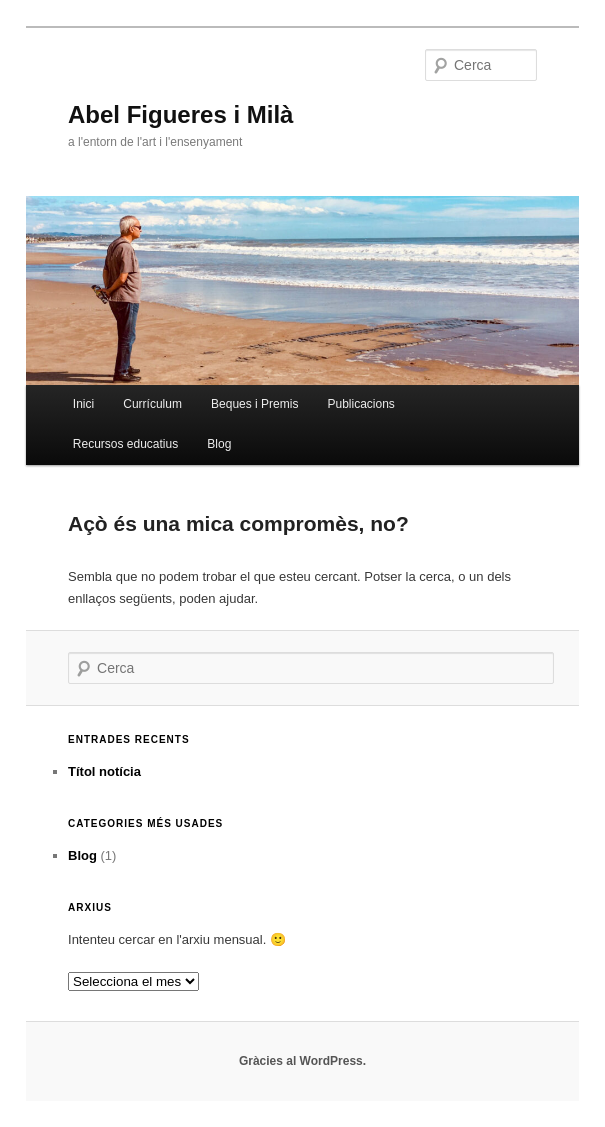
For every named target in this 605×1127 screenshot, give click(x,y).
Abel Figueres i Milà (180, 114)
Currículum (152, 404)
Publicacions (361, 404)
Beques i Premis (254, 404)
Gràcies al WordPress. (302, 1061)
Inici (83, 404)
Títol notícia (104, 771)
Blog (219, 444)
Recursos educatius (125, 444)
